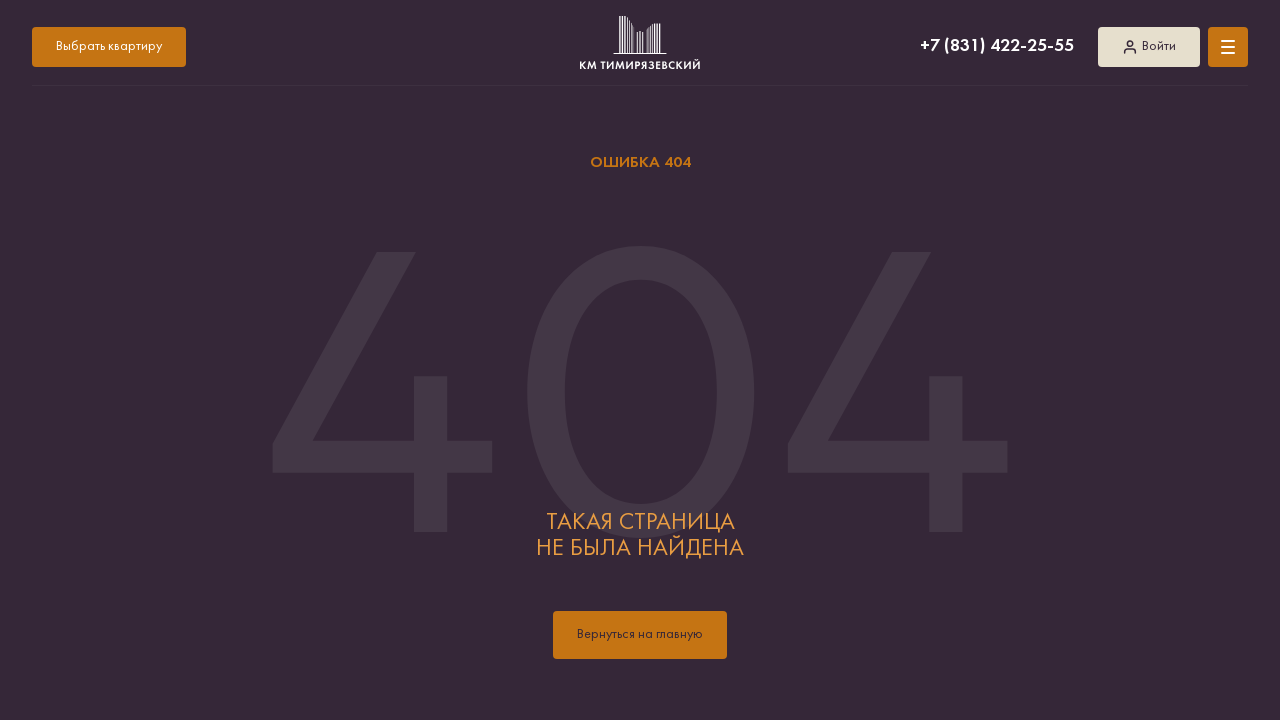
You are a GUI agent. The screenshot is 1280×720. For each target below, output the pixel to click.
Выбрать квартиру (109, 46)
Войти (1149, 47)
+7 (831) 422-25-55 (997, 46)
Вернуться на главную (640, 634)
